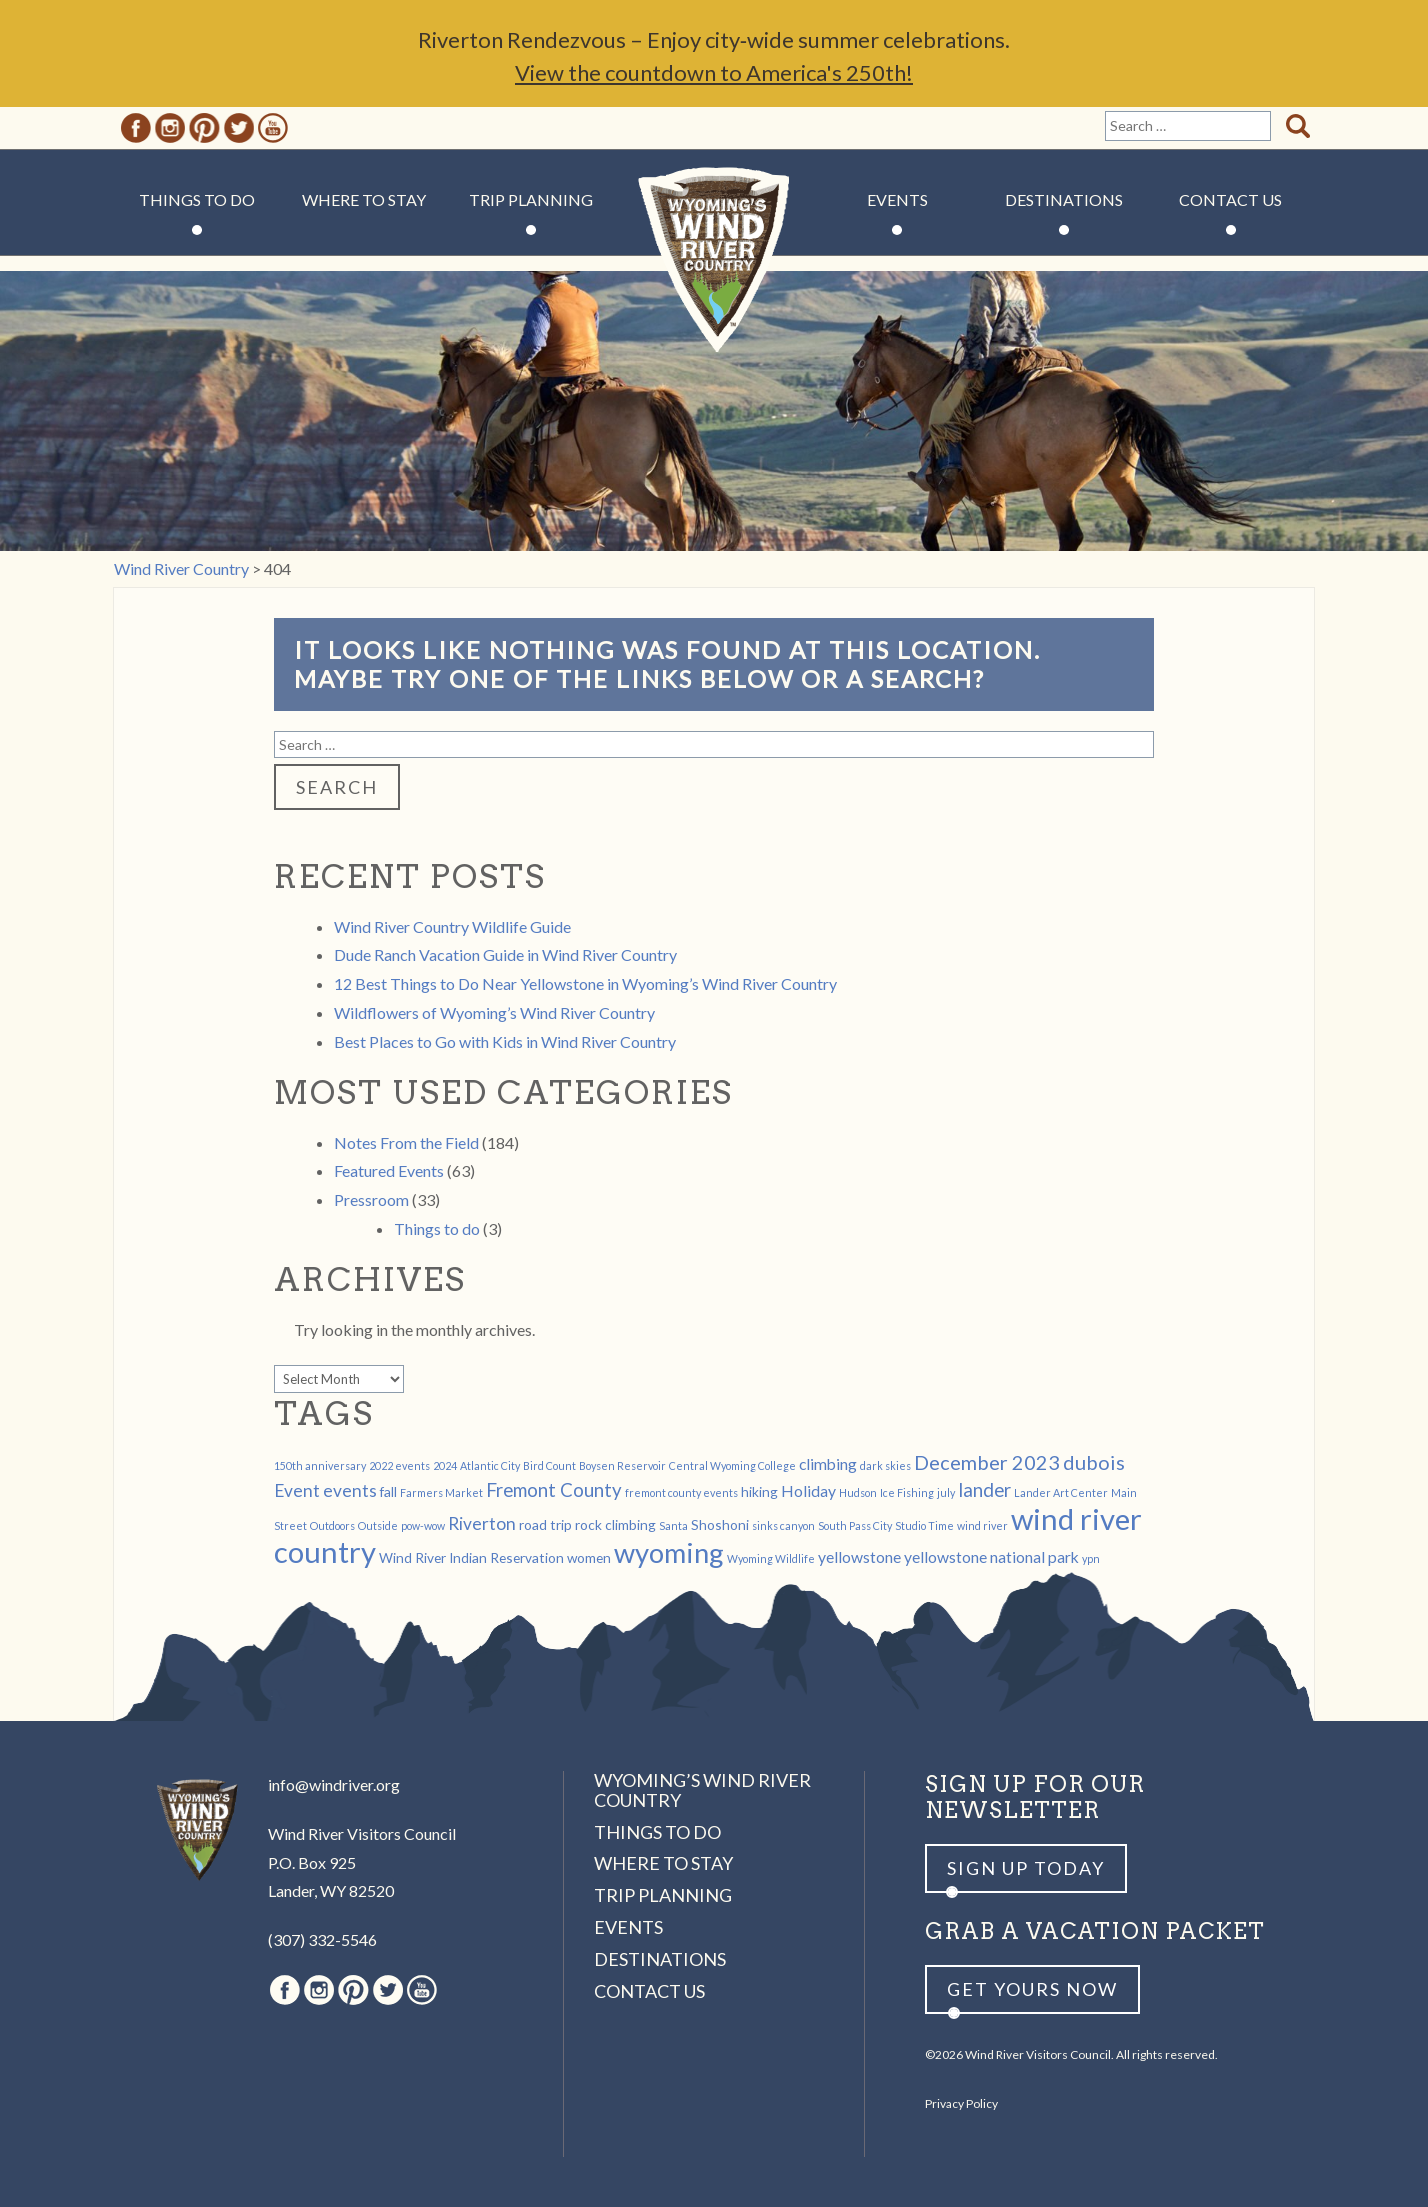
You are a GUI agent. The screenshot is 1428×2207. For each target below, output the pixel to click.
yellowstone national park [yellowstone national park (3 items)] (991, 1556)
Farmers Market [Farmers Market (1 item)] (441, 1492)
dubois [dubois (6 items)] (1094, 1462)
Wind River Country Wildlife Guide (452, 926)
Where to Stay (364, 199)
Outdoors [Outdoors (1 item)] (332, 1525)
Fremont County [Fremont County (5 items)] (554, 1490)
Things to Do (197, 199)
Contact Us (1230, 199)
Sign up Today (1026, 1868)
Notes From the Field (406, 1142)
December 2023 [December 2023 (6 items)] (987, 1462)
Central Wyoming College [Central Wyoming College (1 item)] (732, 1465)
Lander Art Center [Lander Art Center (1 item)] (1061, 1492)
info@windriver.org (334, 1784)
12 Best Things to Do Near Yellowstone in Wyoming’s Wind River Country (585, 983)
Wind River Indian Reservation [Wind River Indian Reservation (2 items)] (471, 1557)
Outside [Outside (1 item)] (378, 1525)
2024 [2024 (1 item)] (445, 1465)
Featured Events (389, 1170)
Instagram (170, 128)
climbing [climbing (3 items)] (828, 1463)
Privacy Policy (961, 2103)
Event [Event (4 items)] (297, 1490)
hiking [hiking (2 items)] (759, 1491)
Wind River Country (714, 260)
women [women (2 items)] (589, 1557)
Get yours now (1032, 1989)
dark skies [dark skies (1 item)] (885, 1465)
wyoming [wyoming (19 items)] (669, 1552)
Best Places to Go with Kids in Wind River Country (505, 1041)
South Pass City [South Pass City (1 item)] (855, 1525)
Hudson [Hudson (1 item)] (858, 1492)
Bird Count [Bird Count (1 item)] (549, 1465)
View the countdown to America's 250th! (714, 72)
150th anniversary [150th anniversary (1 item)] (320, 1465)
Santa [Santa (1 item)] (673, 1525)
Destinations (1064, 199)
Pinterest (204, 128)
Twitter (239, 128)
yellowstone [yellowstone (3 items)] (859, 1556)
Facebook (136, 128)
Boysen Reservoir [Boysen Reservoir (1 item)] (622, 1465)
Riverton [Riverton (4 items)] (482, 1523)
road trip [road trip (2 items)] (545, 1524)
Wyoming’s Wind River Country (702, 1790)
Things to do (437, 1228)
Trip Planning (531, 199)
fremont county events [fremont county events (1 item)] (681, 1492)
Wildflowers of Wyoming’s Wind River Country (494, 1012)
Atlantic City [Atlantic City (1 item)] (490, 1465)
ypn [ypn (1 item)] (1091, 1558)
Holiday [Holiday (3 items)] (808, 1490)
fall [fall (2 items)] (388, 1491)
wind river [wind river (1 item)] (982, 1525)
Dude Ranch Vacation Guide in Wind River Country (505, 954)
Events (897, 199)
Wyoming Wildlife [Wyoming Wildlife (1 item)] (771, 1558)
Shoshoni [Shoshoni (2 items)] (720, 1524)
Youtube (273, 128)
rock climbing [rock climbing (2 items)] (615, 1524)
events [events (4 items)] (350, 1490)
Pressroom (371, 1199)
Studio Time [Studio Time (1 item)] (924, 1525)
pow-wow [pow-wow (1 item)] (423, 1525)
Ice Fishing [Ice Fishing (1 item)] (907, 1492)
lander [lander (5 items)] (984, 1490)
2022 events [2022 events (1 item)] (399, 1465)
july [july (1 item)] (946, 1492)
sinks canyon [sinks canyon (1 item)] (783, 1525)
